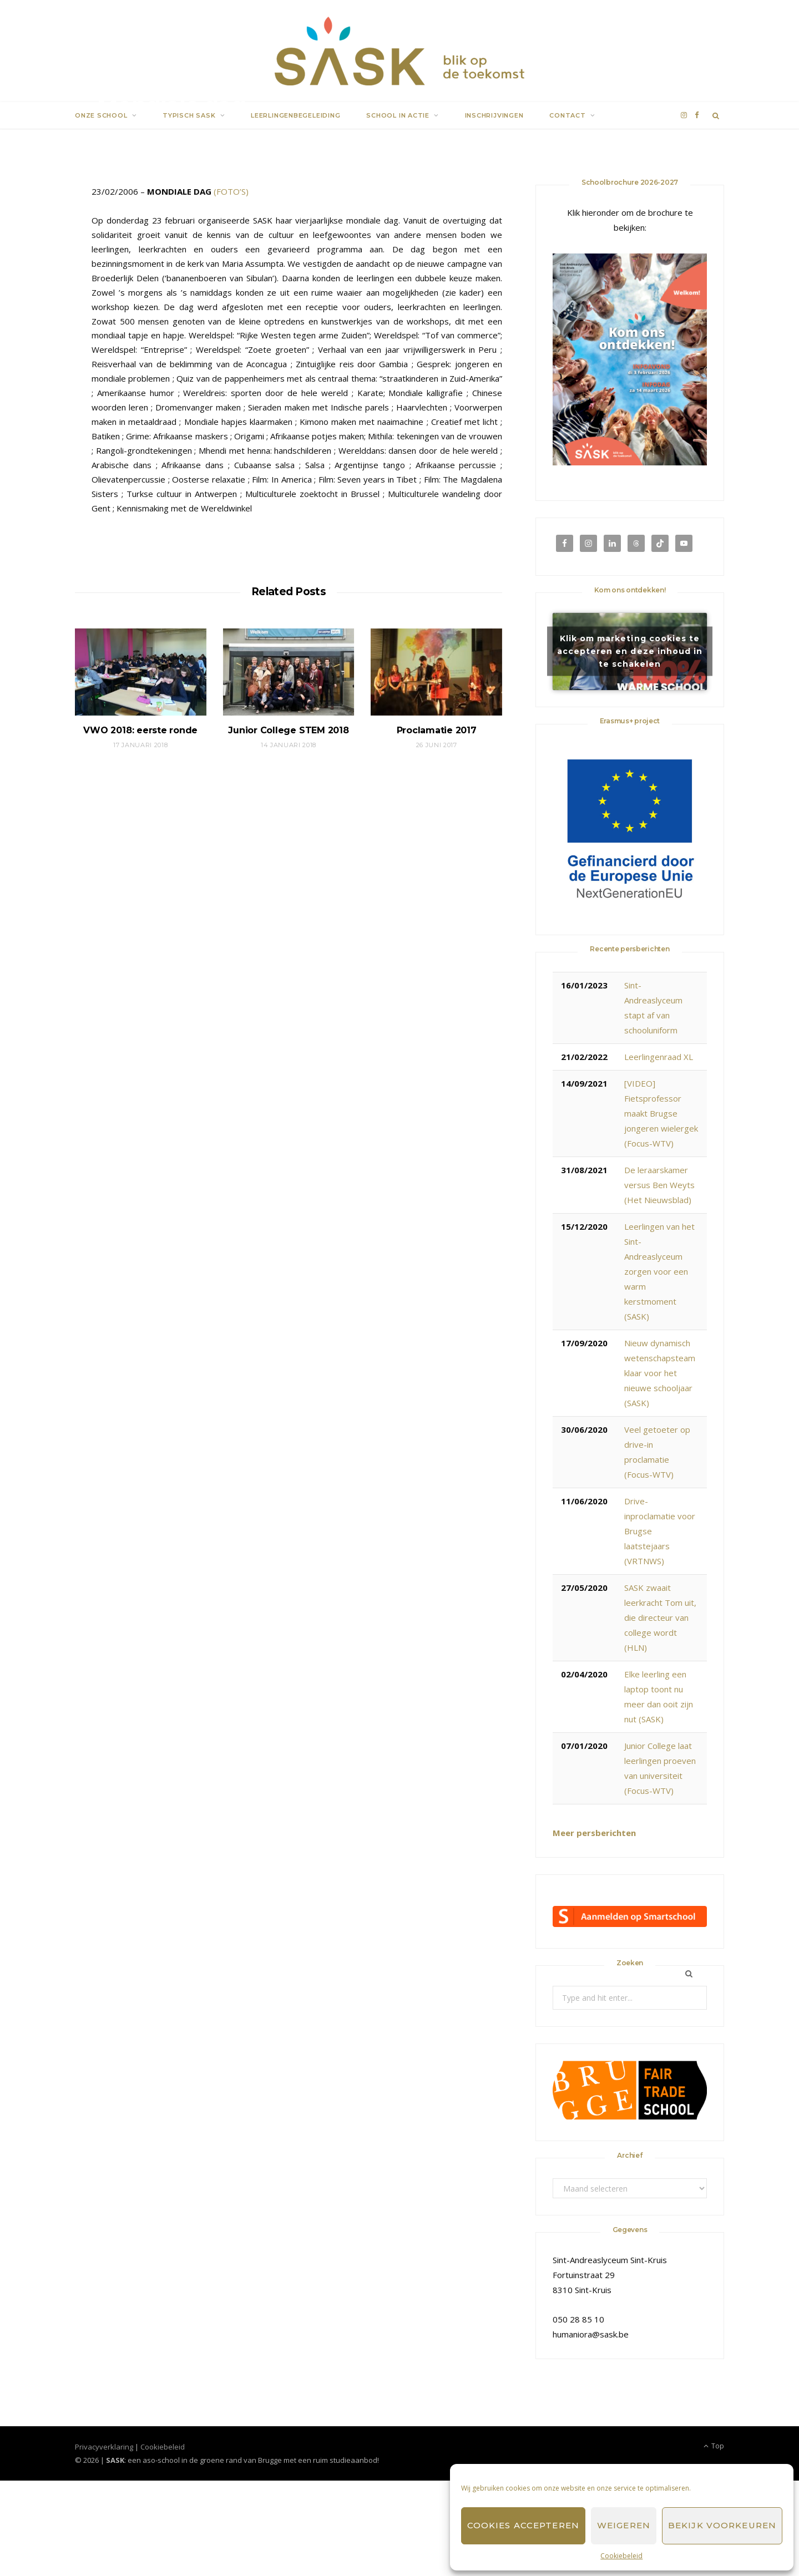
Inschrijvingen (494, 115)
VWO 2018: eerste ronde (140, 730)
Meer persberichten (594, 1832)
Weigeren (623, 2525)
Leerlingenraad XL (658, 1056)
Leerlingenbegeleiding (295, 115)
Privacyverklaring (104, 2447)
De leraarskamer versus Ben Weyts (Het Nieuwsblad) (659, 1184)
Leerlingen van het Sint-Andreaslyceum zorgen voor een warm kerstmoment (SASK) (659, 1271)
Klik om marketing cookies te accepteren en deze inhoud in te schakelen (629, 651)
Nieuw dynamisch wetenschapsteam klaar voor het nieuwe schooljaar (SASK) (659, 1372)
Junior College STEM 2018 (288, 730)
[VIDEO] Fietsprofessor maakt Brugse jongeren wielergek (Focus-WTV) (661, 1113)
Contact (567, 115)
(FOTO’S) (231, 191)
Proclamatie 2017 (437, 730)
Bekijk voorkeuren (722, 2525)
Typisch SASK (189, 115)
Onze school (101, 115)
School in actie (397, 115)
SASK (117, 133)
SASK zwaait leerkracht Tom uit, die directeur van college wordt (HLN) (660, 1617)
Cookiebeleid (621, 2555)
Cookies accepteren (523, 2525)
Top (714, 2446)
